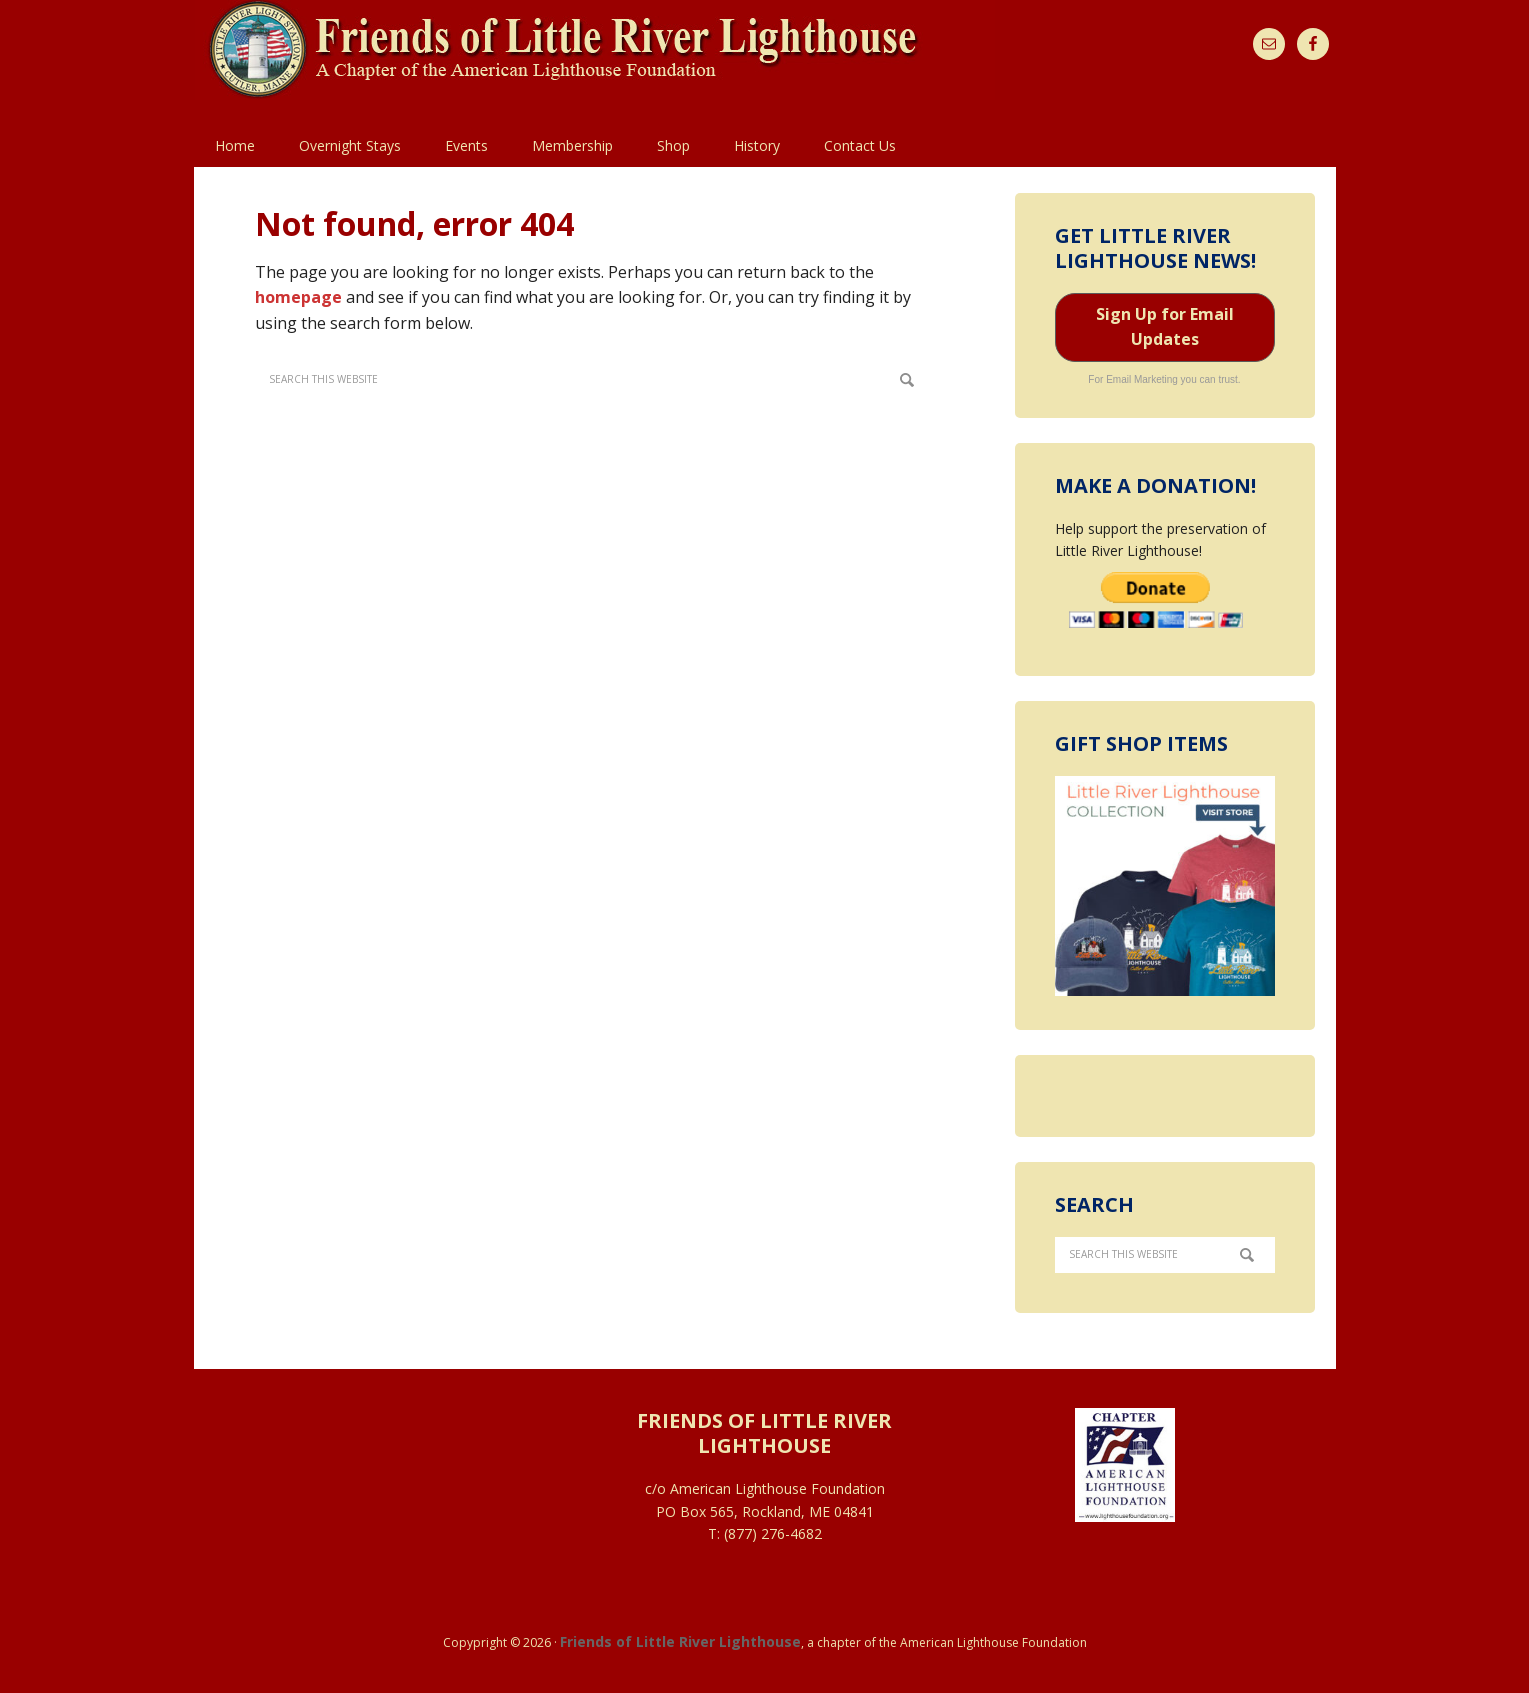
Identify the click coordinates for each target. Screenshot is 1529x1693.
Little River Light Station (595, 62)
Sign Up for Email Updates (1165, 327)
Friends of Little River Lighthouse (680, 1641)
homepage (298, 297)
